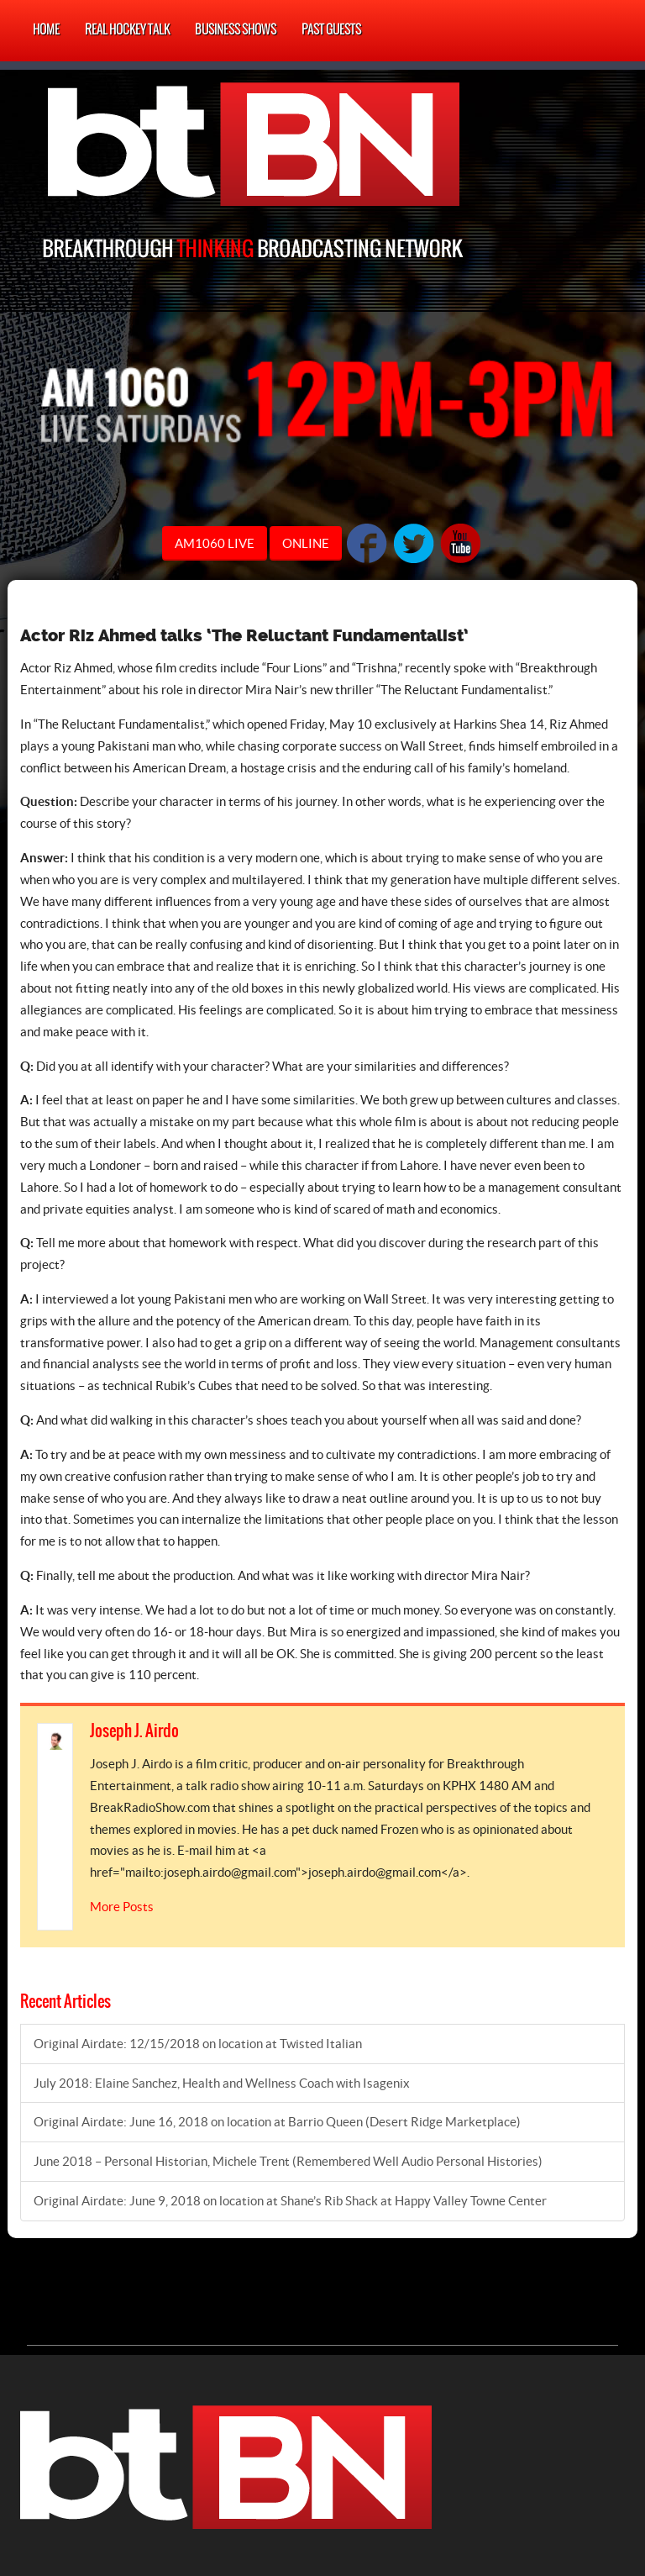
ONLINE (305, 543)
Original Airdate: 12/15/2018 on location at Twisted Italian (198, 2043)
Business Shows (235, 30)
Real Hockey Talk (127, 30)
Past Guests (331, 30)
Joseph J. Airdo (134, 1731)
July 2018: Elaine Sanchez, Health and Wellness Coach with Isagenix (222, 2083)
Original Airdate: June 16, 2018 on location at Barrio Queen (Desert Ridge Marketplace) (277, 2122)
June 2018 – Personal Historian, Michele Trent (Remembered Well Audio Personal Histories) (288, 2161)
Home (46, 30)
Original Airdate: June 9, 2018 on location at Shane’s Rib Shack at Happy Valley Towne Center (290, 2201)
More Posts (122, 1906)
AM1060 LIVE (214, 543)
